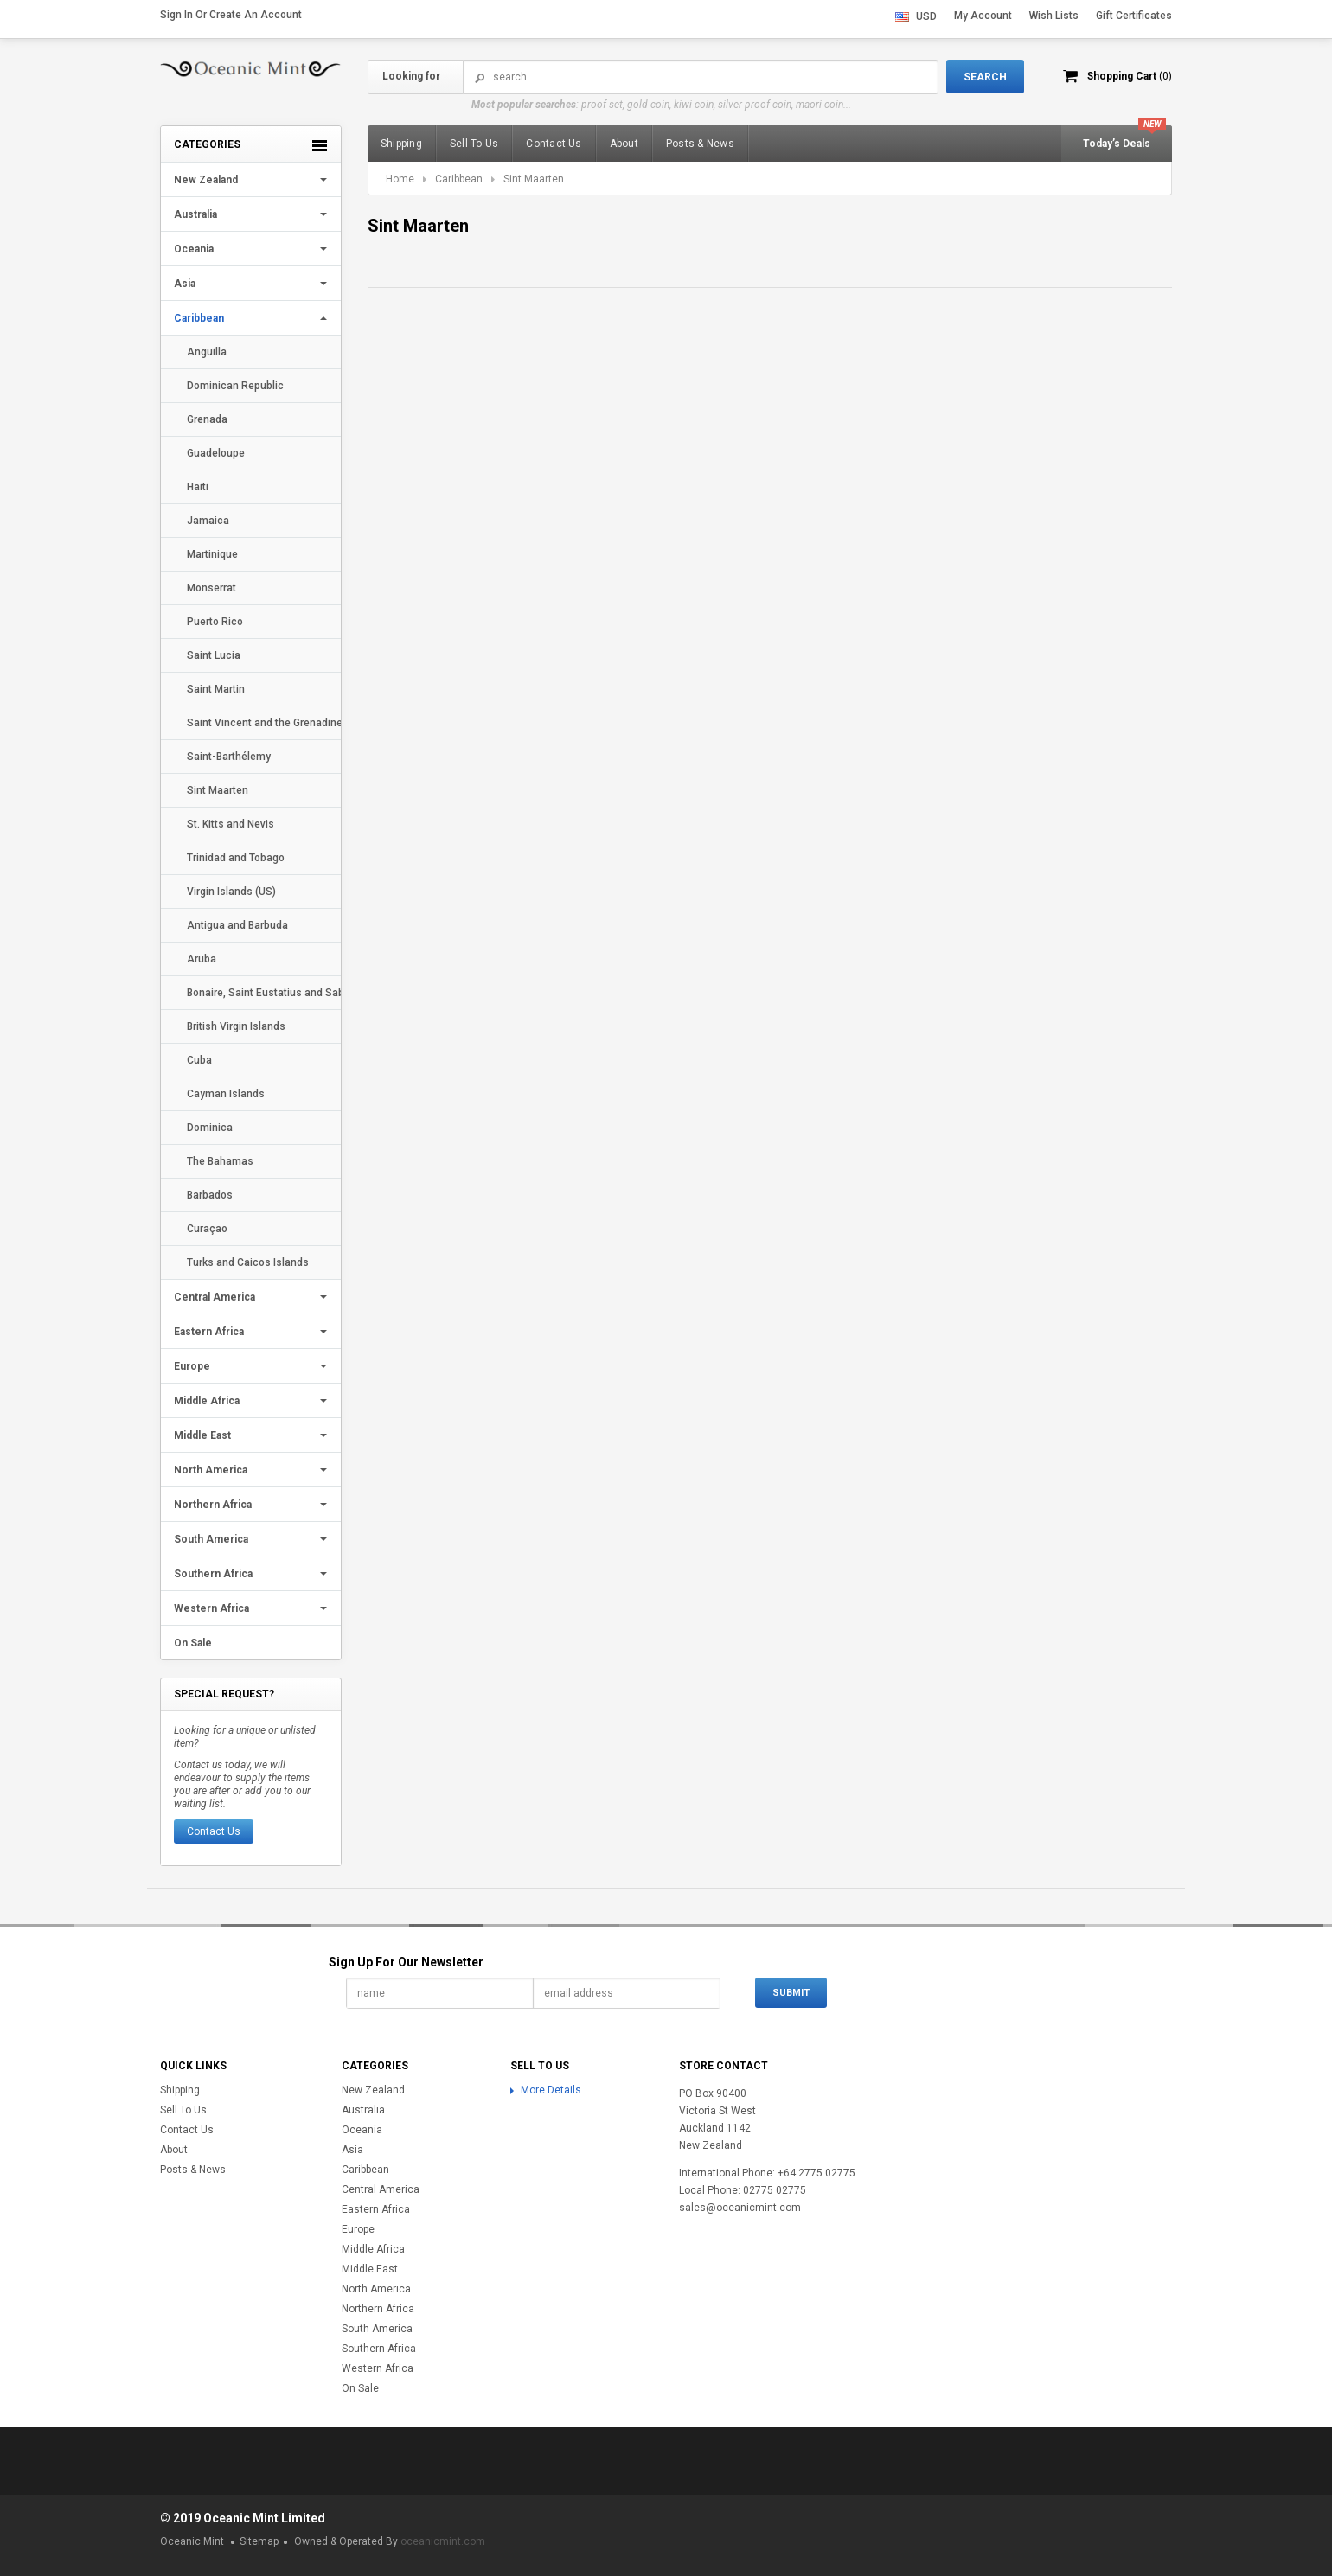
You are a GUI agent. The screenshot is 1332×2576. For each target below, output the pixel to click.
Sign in (176, 15)
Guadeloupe (216, 453)
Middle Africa (207, 1401)
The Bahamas (220, 1161)
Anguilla (207, 352)
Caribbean (199, 318)
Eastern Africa (209, 1332)
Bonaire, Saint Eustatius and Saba (264, 993)
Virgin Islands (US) (231, 891)
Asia (184, 284)
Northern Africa (213, 1505)
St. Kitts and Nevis (230, 824)
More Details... (555, 2090)
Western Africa (211, 1608)
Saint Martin (216, 689)
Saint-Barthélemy (229, 757)
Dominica (210, 1128)
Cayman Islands (226, 1094)
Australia (195, 214)
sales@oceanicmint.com (740, 2208)
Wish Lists (1054, 16)
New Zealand (206, 180)
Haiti (197, 487)
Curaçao (207, 1229)
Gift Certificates (1134, 16)
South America (211, 1539)
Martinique (212, 554)
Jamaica (208, 521)
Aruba (201, 959)
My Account (983, 16)
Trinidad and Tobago (236, 858)
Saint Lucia (213, 655)
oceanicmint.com (442, 2541)
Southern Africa (213, 1574)
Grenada (207, 419)
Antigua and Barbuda (237, 925)
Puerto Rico (215, 622)
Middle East (202, 1435)
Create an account (255, 15)
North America (210, 1470)
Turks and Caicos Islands (248, 1262)
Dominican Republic (235, 386)
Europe (192, 1366)
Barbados (210, 1195)
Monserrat (211, 588)
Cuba (199, 1060)
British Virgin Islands (236, 1026)
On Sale (193, 1643)
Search (480, 77)
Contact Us (213, 1831)
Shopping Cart (1129, 76)
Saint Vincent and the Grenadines (264, 723)
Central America (214, 1297)
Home (400, 179)
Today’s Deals (1116, 143)
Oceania (194, 249)
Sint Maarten (217, 790)
